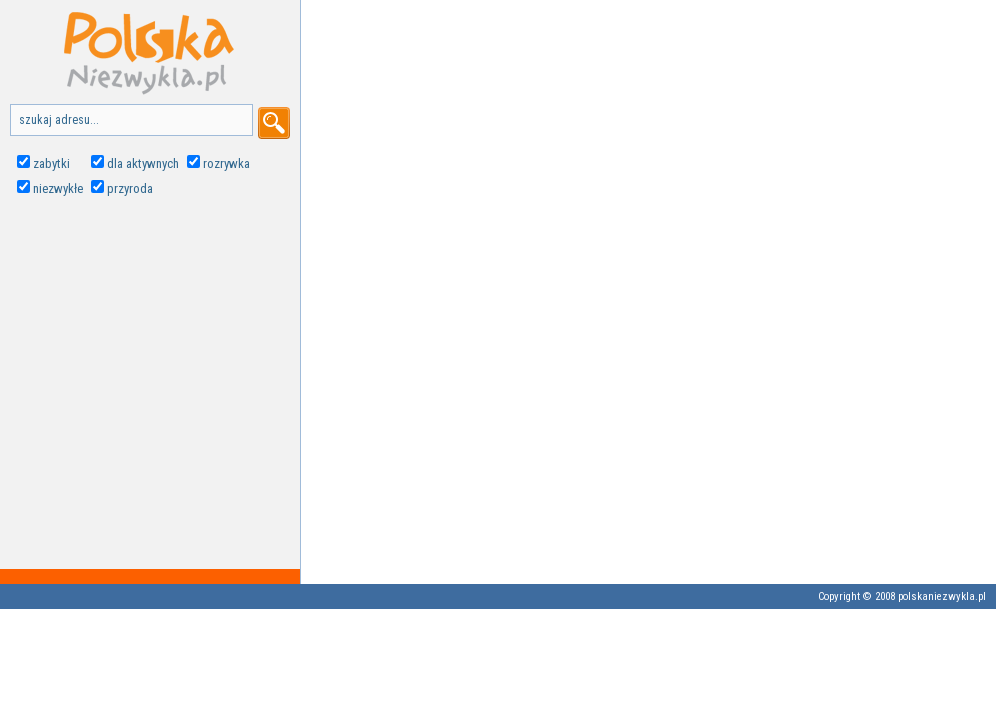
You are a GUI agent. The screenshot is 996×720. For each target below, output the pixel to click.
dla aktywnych (143, 163)
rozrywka (226, 163)
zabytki (51, 163)
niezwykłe (58, 188)
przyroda (130, 188)
